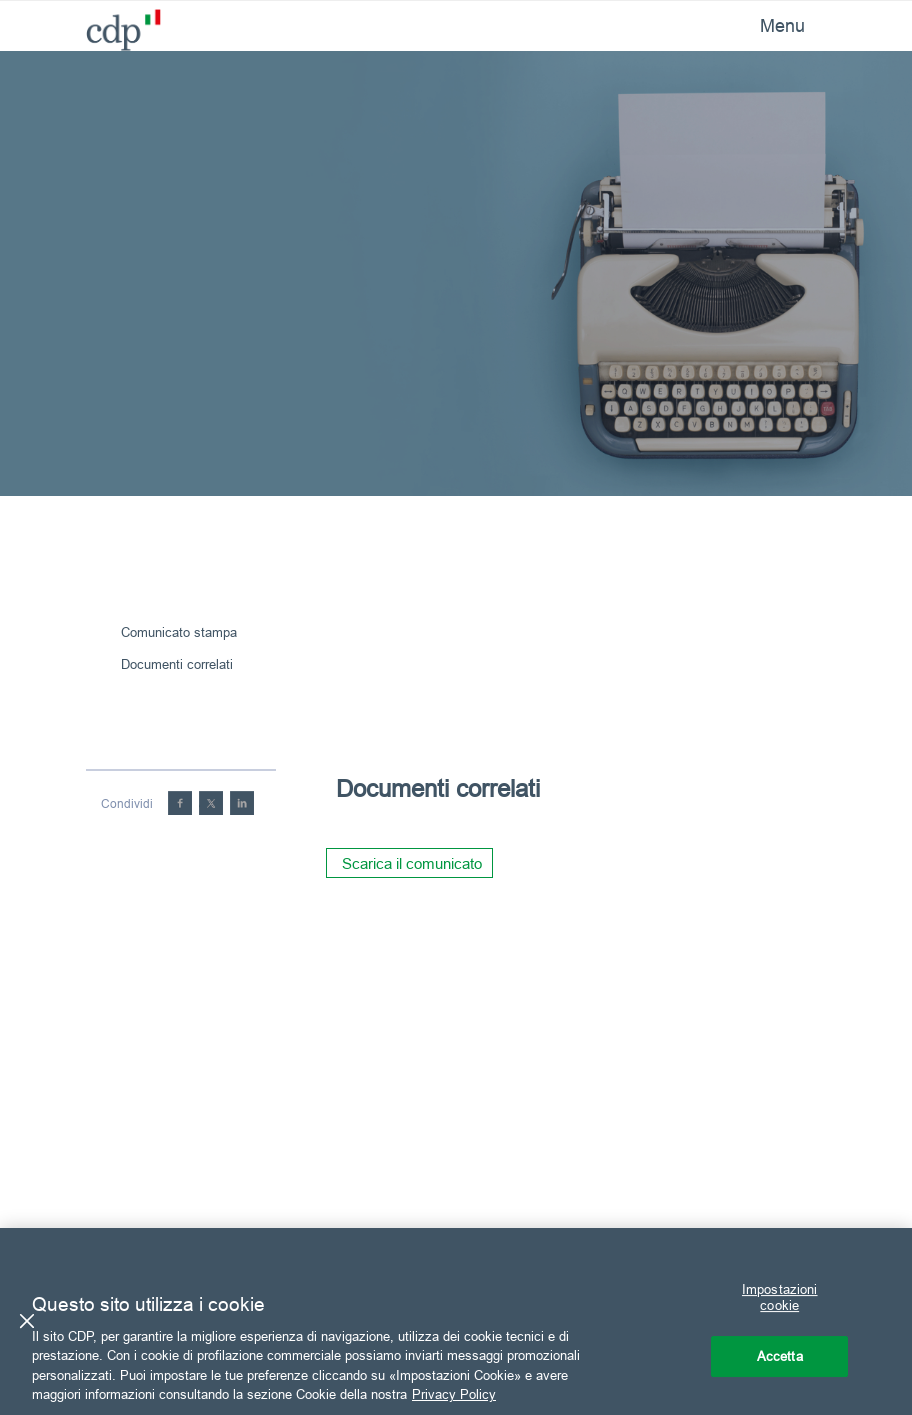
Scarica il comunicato (412, 863)
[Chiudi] (27, 1321)
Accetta (780, 1356)
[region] (456, 1321)
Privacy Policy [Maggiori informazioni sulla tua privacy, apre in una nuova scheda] (454, 1394)
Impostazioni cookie (780, 1298)
